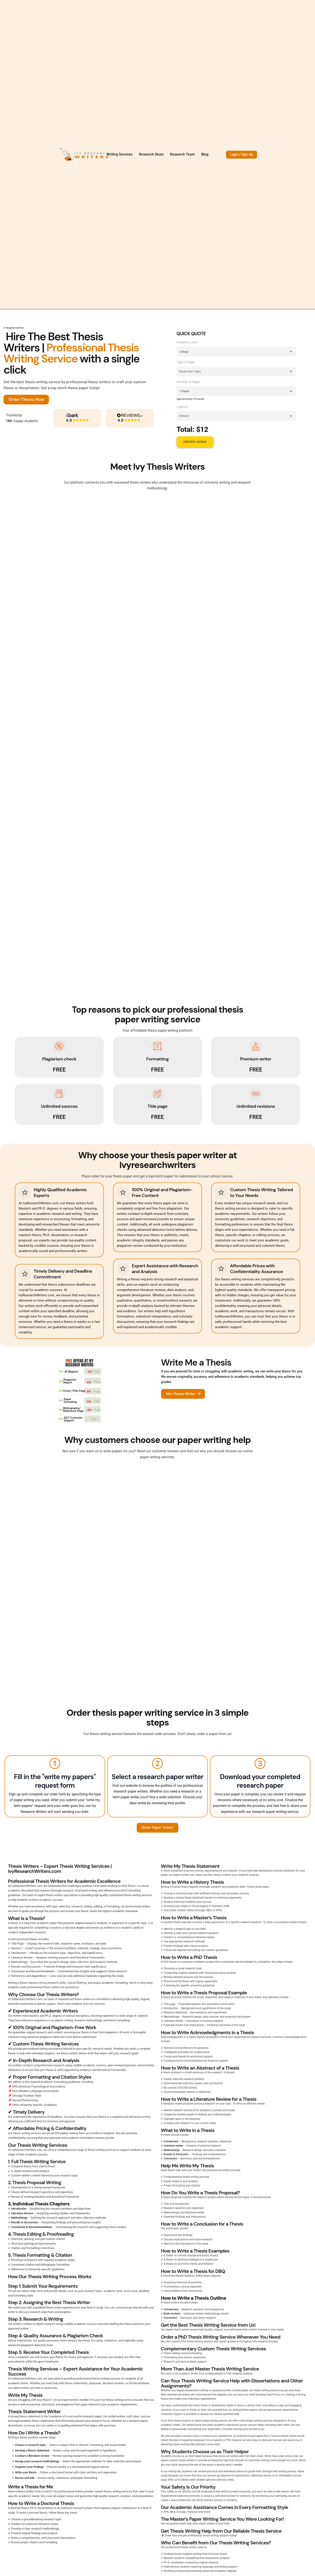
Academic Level (187, 342)
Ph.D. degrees (53, 2015)
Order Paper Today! (157, 1827)
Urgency (182, 407)
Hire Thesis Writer (184, 1393)
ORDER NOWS (195, 442)
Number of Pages (188, 382)
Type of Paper (186, 362)
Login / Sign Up (241, 154)
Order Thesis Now (26, 399)
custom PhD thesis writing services (192, 2341)
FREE (59, 1069)
